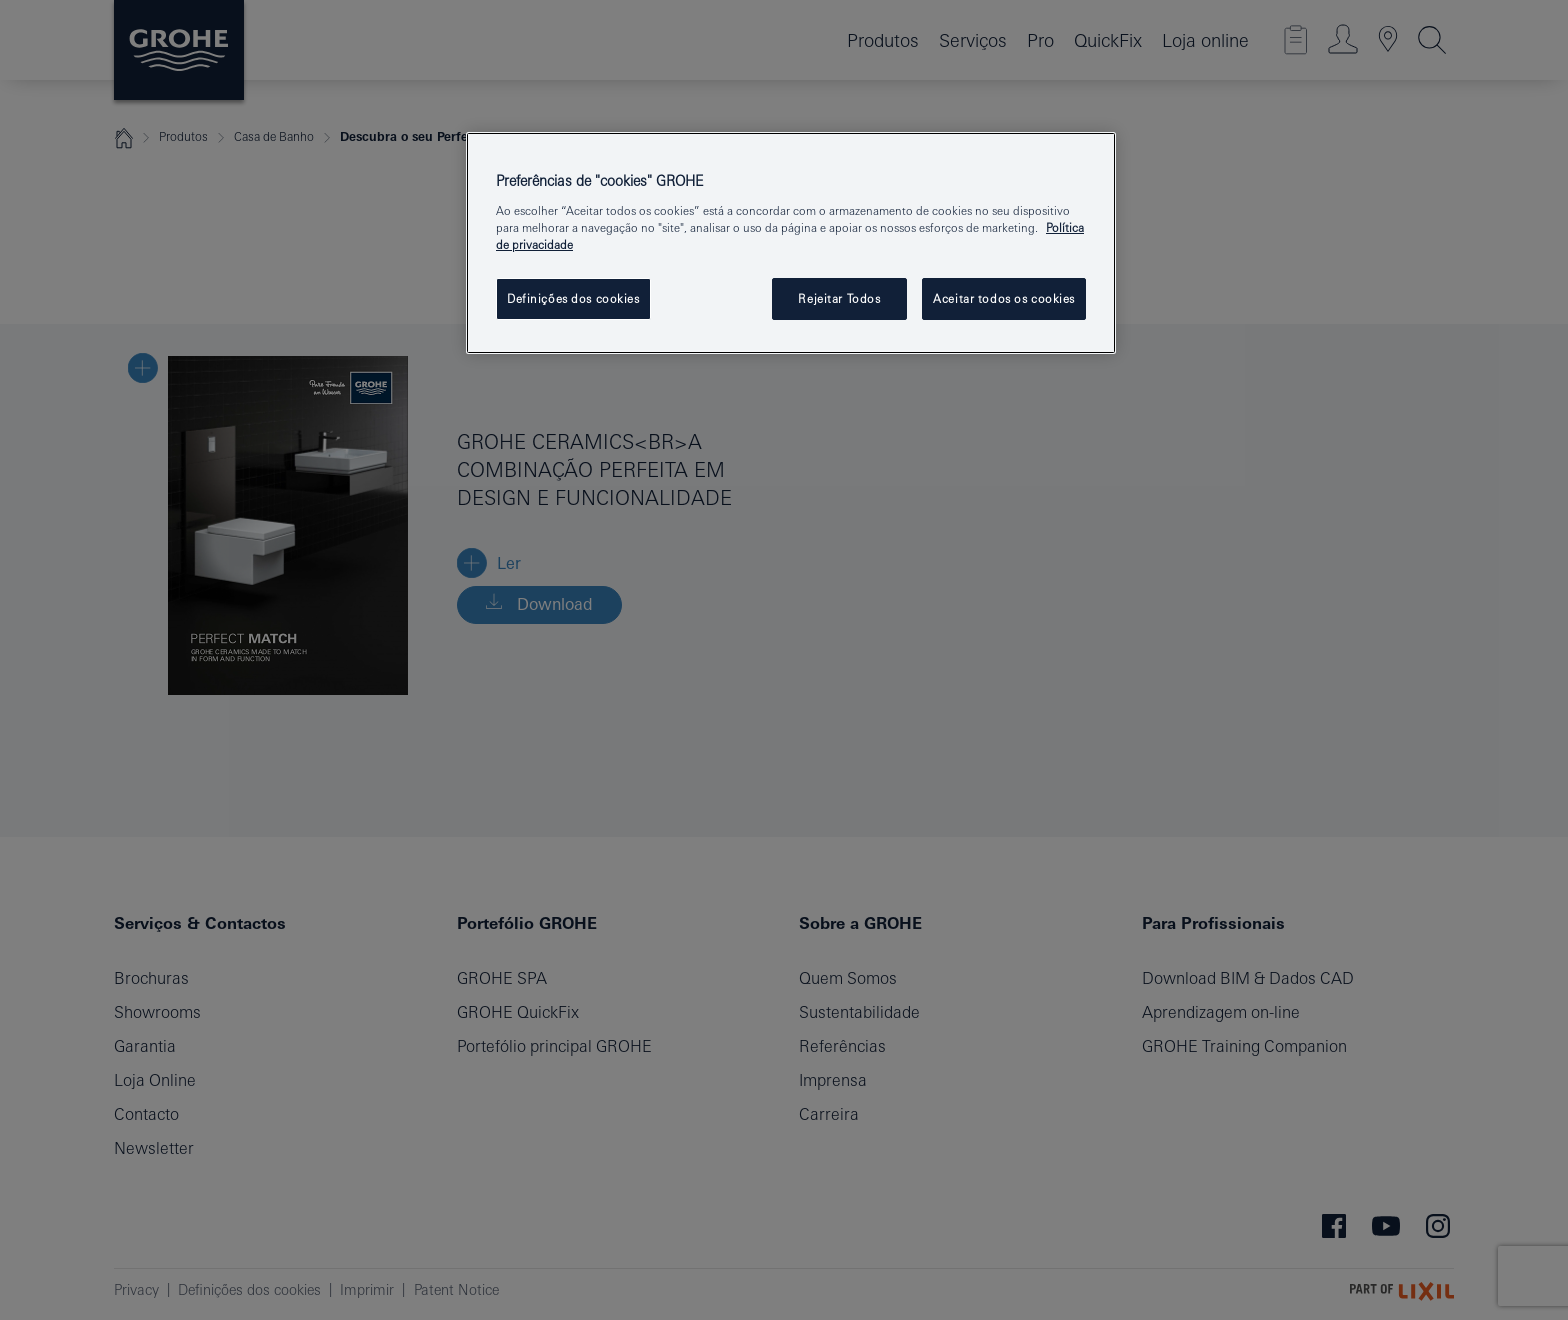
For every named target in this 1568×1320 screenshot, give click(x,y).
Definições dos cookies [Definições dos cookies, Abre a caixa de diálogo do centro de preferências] (573, 298)
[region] (791, 243)
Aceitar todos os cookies (1004, 298)
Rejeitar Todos (839, 298)
